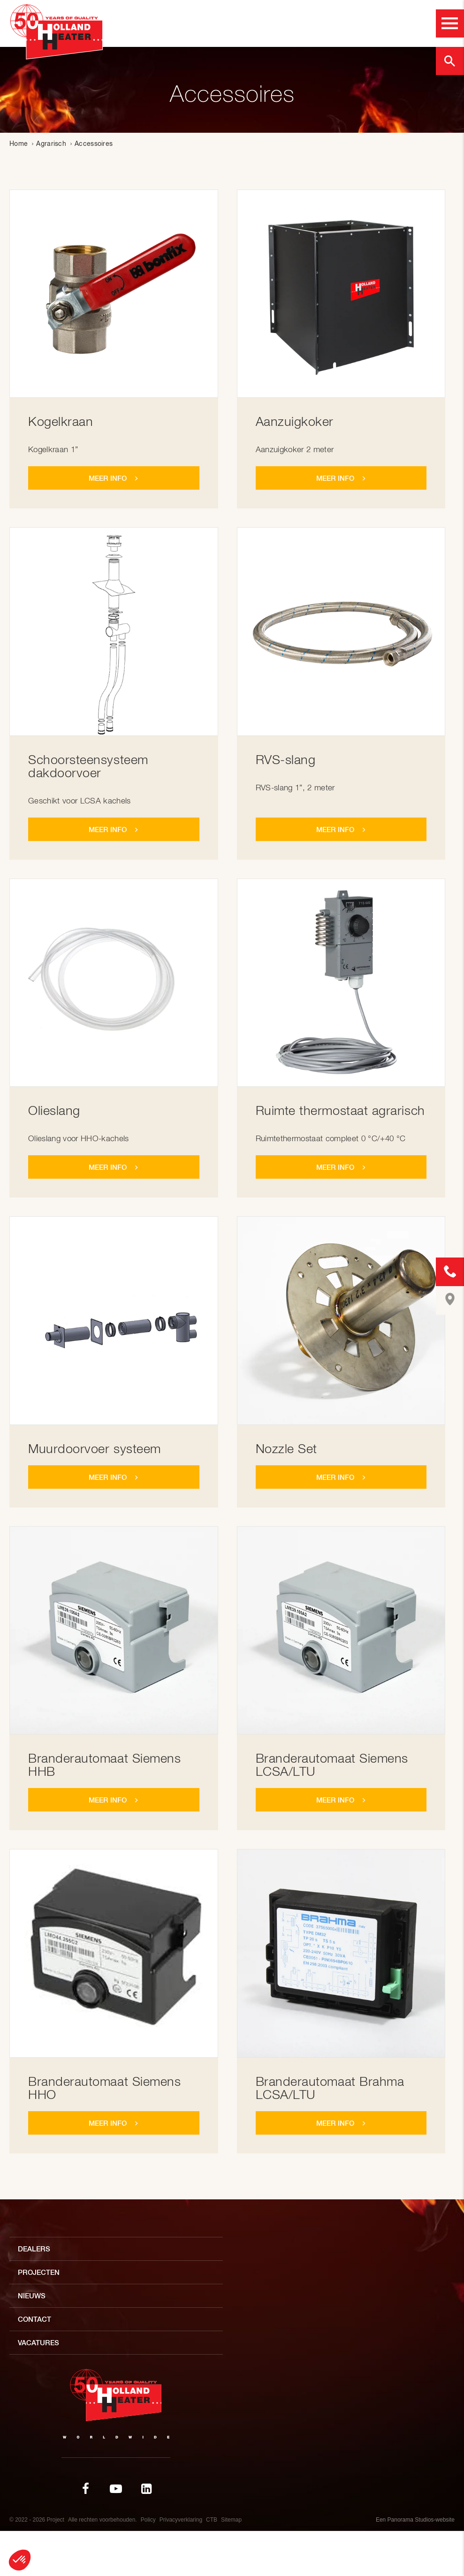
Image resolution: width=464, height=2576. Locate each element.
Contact (34, 2319)
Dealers (34, 2249)
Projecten (39, 2272)
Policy (148, 2519)
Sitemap (231, 2519)
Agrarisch (51, 143)
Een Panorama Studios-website (415, 2519)
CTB (211, 2519)
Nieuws (32, 2296)
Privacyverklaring (181, 2519)
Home (18, 143)
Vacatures (38, 2343)
